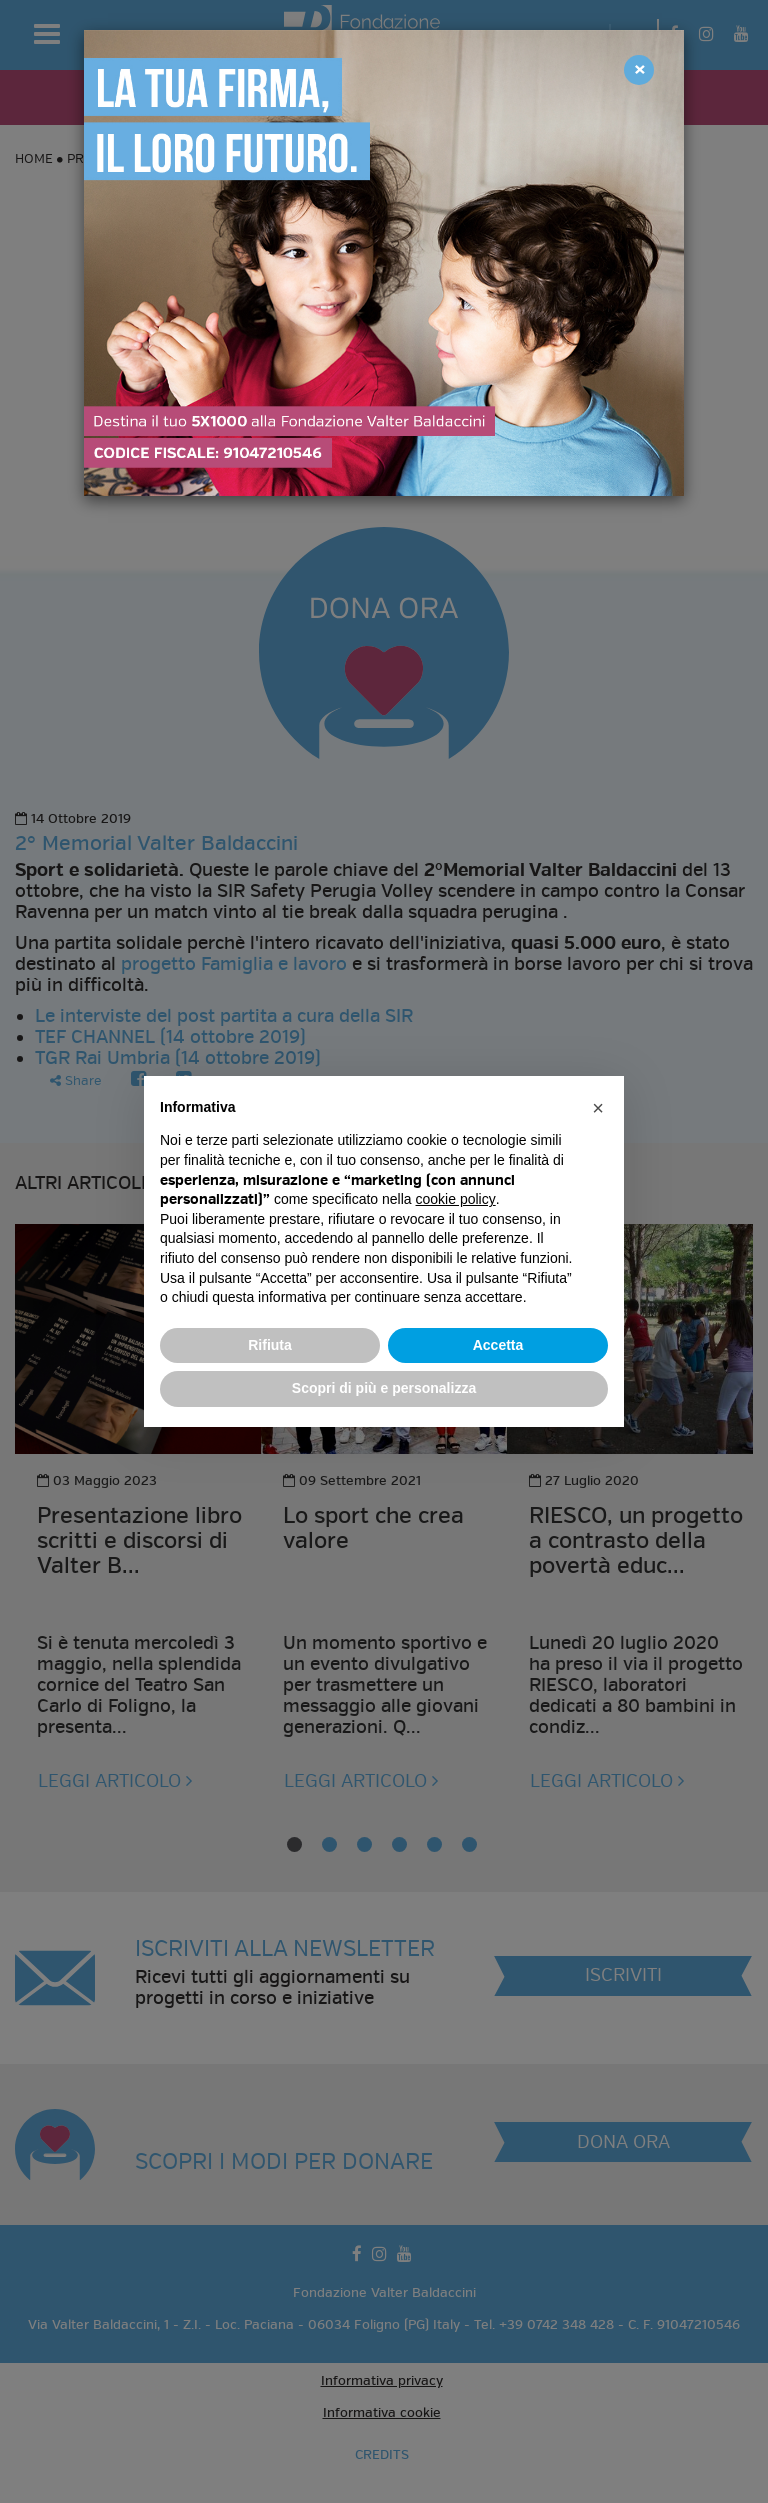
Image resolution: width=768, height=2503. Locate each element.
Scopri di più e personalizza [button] (384, 1388)
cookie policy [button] (456, 1199)
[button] (598, 1108)
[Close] (639, 70)
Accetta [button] (498, 1345)
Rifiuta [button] (270, 1345)
